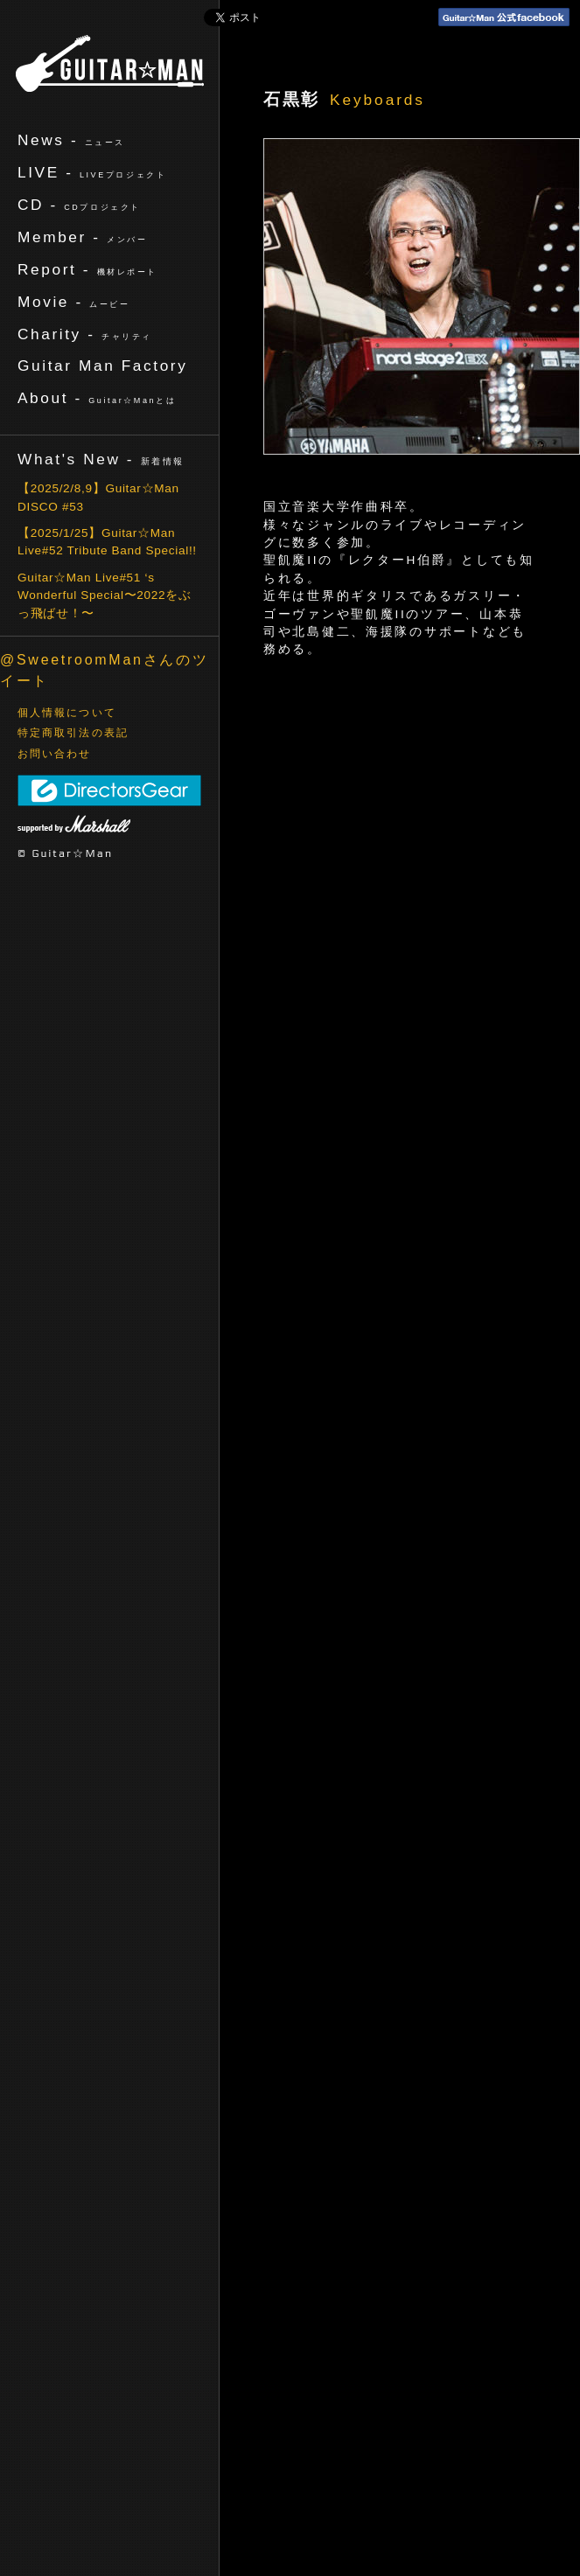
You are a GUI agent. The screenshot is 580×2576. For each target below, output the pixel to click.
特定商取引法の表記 (73, 733)
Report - (87, 269)
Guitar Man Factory (102, 365)
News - (71, 140)
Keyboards (377, 99)
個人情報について (66, 713)
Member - (82, 237)
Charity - (84, 334)
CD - (79, 204)
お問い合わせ (54, 754)
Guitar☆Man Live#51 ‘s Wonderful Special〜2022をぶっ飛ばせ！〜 (104, 595)
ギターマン (110, 63)
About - (96, 398)
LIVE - (91, 172)
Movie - (73, 301)
